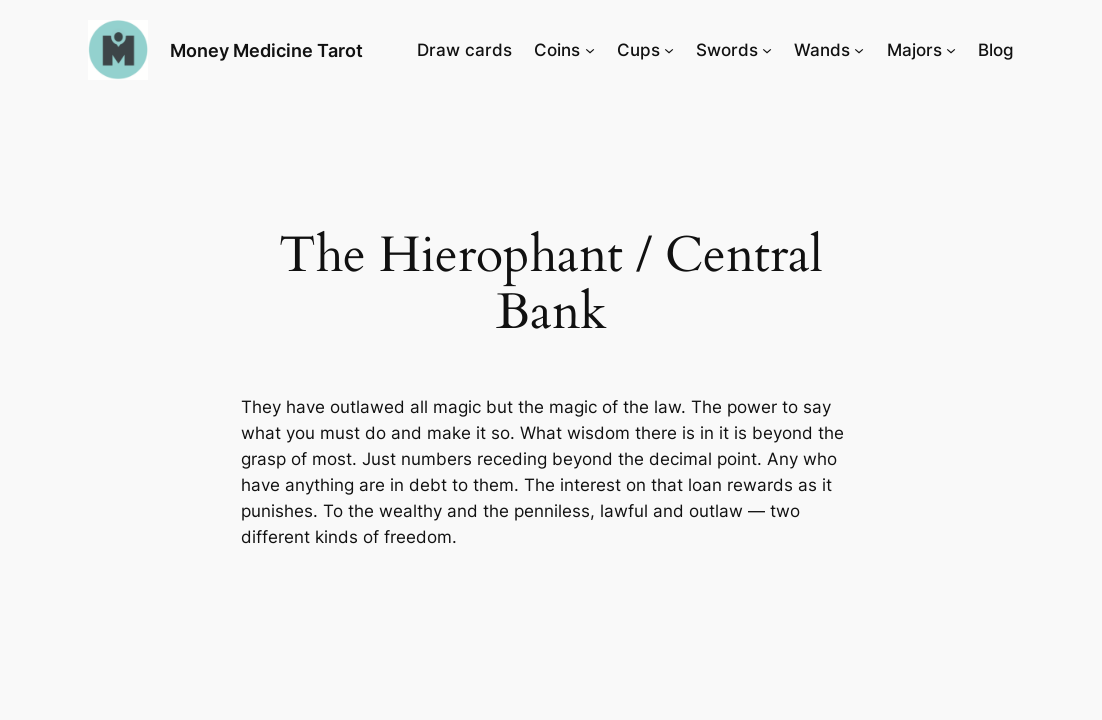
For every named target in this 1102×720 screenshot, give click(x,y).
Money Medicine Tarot (266, 50)
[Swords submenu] (767, 50)
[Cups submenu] (669, 50)
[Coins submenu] (590, 50)
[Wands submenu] (859, 50)
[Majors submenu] (951, 50)
